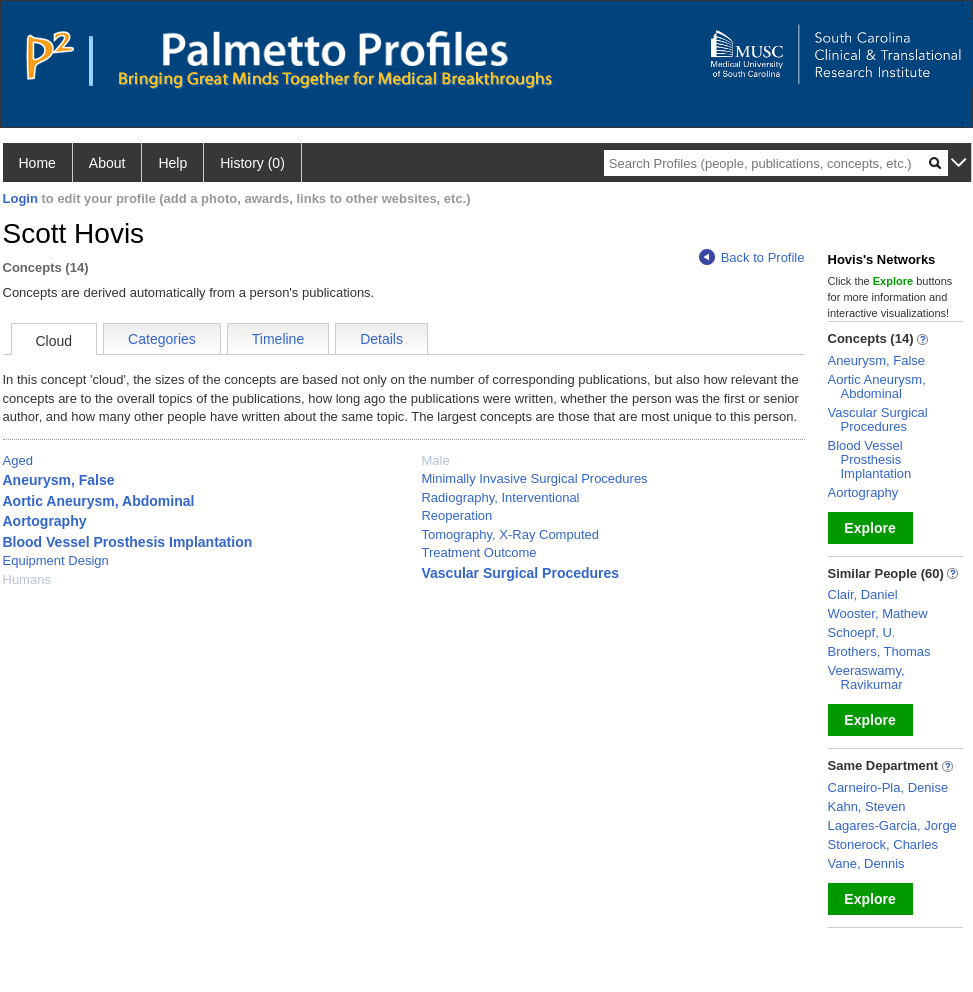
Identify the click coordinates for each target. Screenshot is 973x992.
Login (20, 198)
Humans (27, 579)
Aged (18, 460)
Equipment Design (56, 560)
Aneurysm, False (59, 480)
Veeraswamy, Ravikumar (866, 677)
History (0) (252, 163)
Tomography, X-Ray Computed (510, 534)
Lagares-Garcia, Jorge (892, 825)
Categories (162, 339)
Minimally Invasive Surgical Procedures (534, 478)
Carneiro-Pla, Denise (888, 787)
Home (37, 163)
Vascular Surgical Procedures (520, 573)
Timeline (278, 339)
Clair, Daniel (863, 594)
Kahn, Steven (867, 806)
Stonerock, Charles (883, 844)
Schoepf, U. (862, 632)
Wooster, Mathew (878, 613)
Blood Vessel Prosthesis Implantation (128, 542)
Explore (869, 528)
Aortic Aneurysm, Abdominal (99, 501)
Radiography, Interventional (500, 497)
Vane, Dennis (866, 863)
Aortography (45, 521)
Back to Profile (752, 257)
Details (381, 339)
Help (172, 163)
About (107, 163)
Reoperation (456, 515)
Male (435, 460)
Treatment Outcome (478, 552)
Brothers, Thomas (879, 651)
